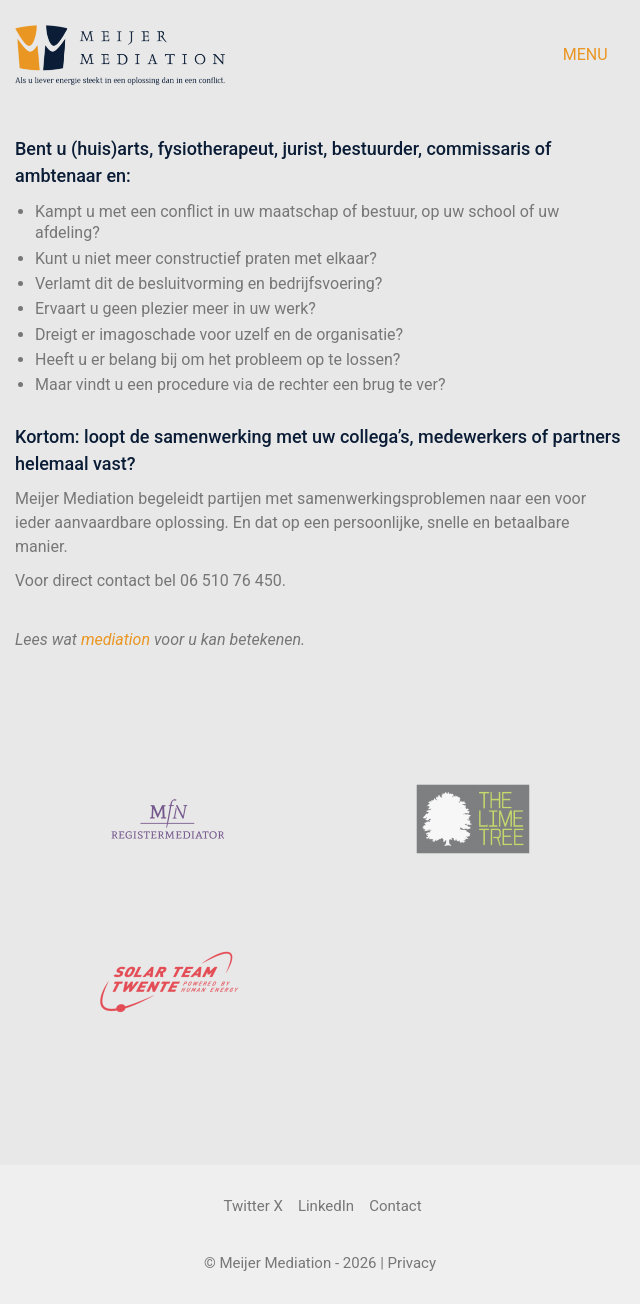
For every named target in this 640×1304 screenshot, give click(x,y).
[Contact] (395, 1207)
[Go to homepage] (120, 55)
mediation (115, 639)
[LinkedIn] (326, 1207)
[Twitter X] (252, 1207)
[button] (594, 55)
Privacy (412, 1263)
